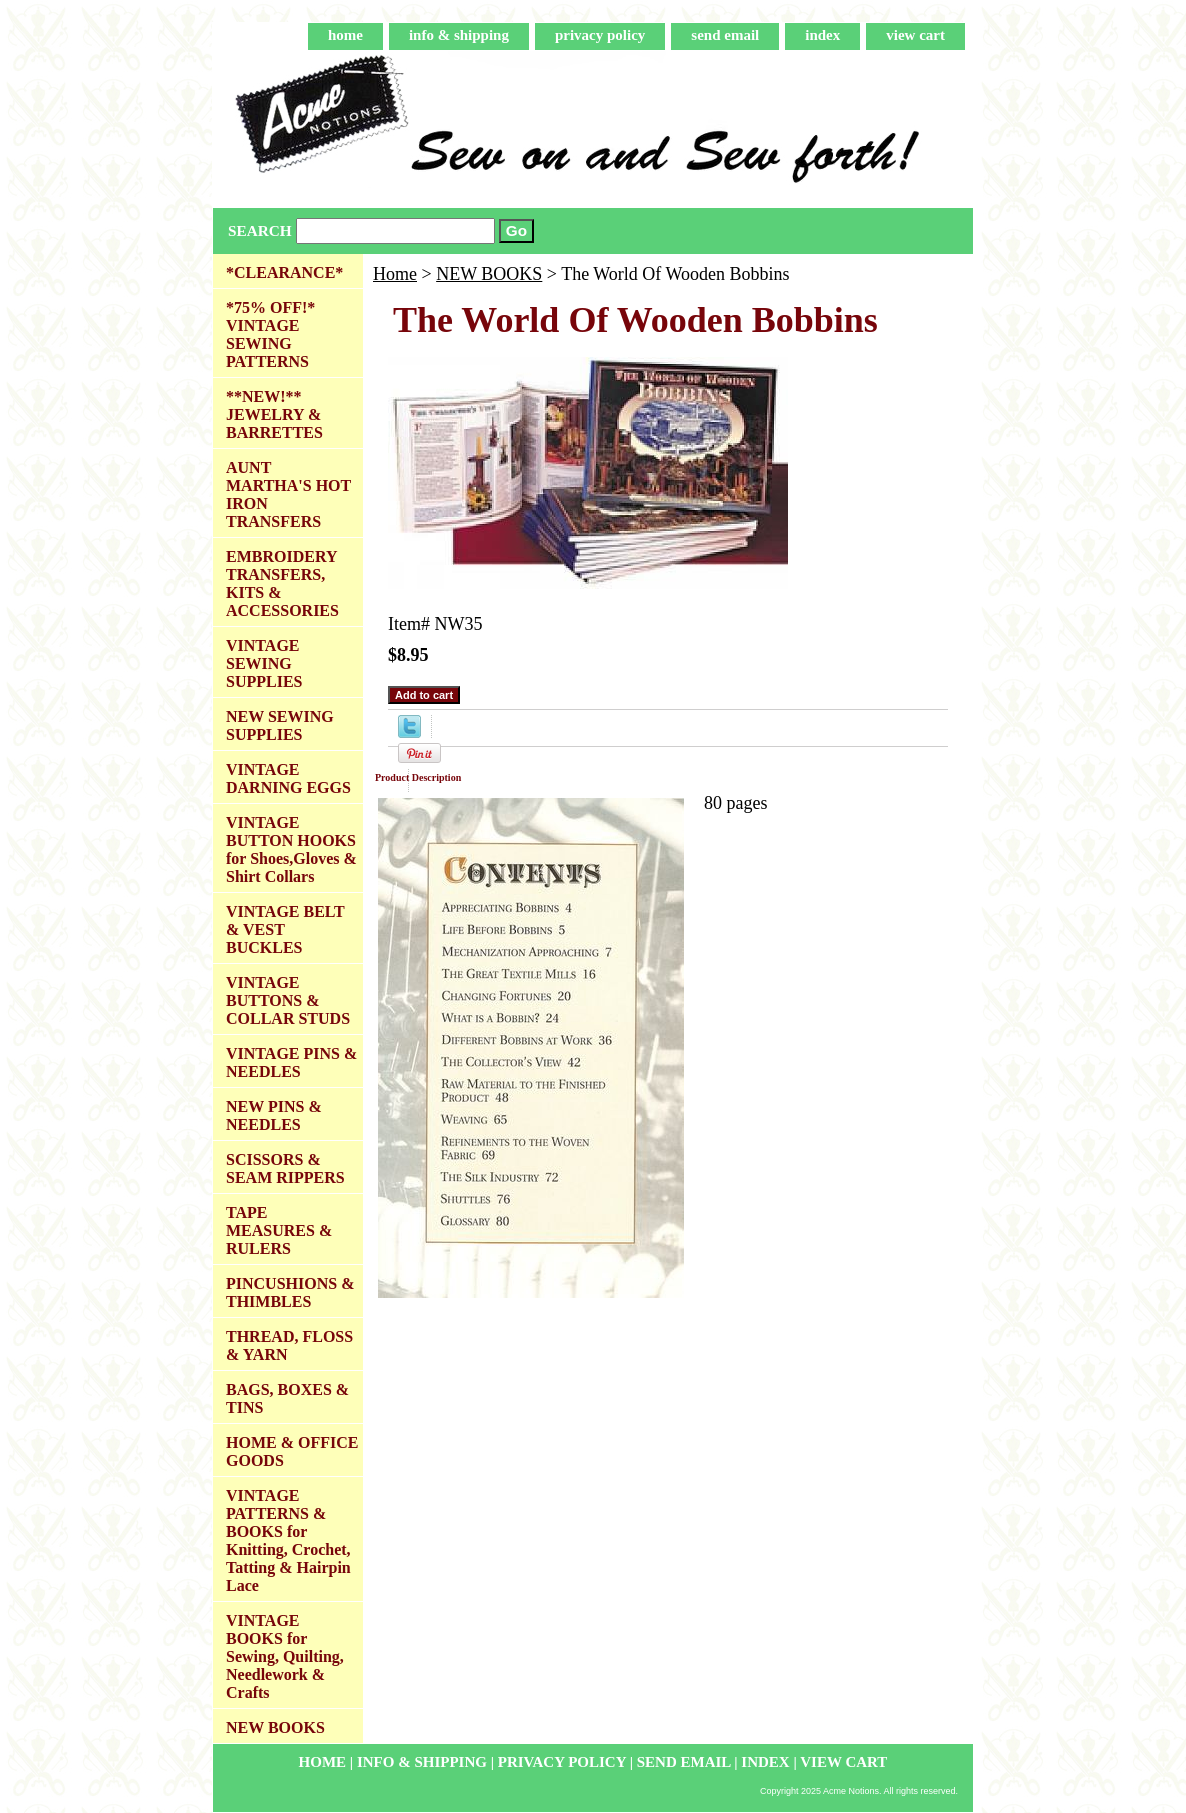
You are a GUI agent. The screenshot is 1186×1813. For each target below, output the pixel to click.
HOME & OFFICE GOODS (292, 1451)
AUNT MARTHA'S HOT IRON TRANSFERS (288, 494)
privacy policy (600, 35)
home (345, 35)
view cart (915, 35)
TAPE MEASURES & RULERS (279, 1230)
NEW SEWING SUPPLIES (280, 725)
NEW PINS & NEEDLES (274, 1115)
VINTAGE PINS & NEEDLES (291, 1062)
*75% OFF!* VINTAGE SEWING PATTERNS (270, 334)
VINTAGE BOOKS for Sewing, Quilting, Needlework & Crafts (285, 1656)
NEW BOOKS (489, 274)
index (822, 35)
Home (395, 274)
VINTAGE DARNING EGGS (288, 778)
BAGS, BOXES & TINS (287, 1398)
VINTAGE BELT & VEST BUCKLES (285, 929)
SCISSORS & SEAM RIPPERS (285, 1168)
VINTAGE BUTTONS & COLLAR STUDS (288, 1000)
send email (725, 35)
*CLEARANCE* (284, 272)
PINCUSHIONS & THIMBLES (290, 1292)
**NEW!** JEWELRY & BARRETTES (274, 414)
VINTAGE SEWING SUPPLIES (264, 663)
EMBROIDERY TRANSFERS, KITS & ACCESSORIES (282, 583)
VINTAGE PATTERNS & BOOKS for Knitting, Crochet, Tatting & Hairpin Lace (288, 1540)
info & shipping (459, 35)
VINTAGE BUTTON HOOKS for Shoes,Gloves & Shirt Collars (291, 849)
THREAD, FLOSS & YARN (289, 1345)
